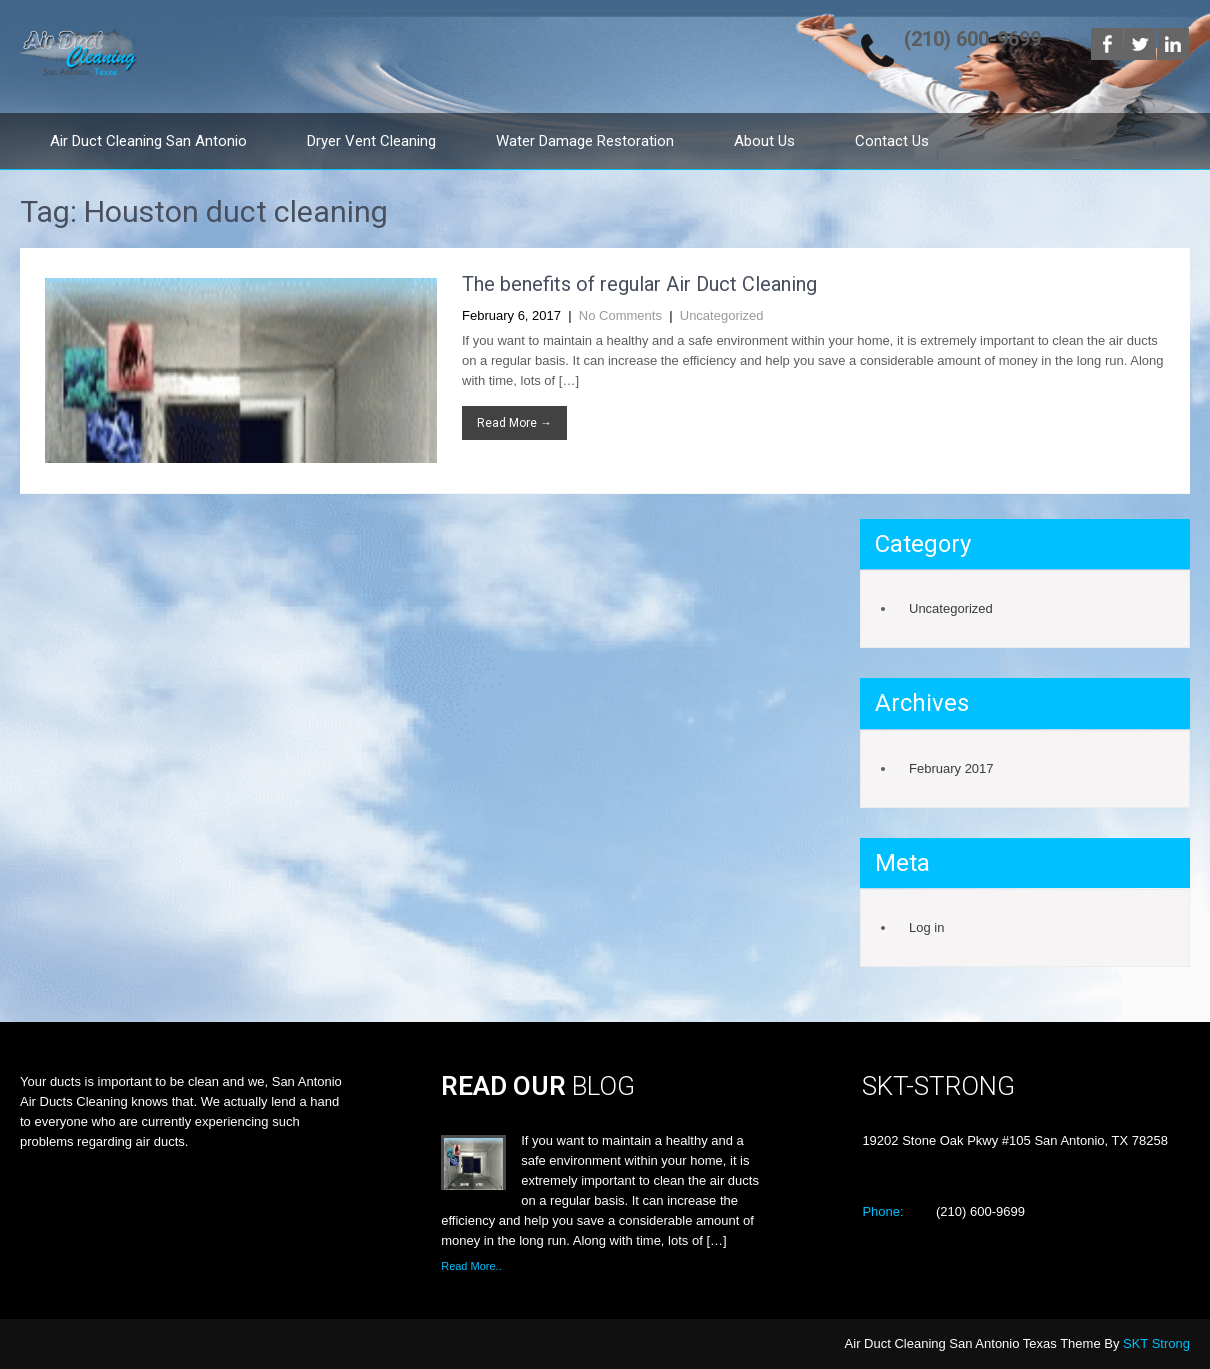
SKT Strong (1156, 1343)
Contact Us (892, 141)
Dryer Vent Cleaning (371, 141)
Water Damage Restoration (585, 141)
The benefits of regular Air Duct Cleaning (639, 284)
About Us (764, 141)
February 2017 (951, 768)
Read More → (514, 423)
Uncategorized (722, 315)
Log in (926, 927)
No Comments (620, 315)
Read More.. (471, 1266)
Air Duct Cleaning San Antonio (148, 141)
